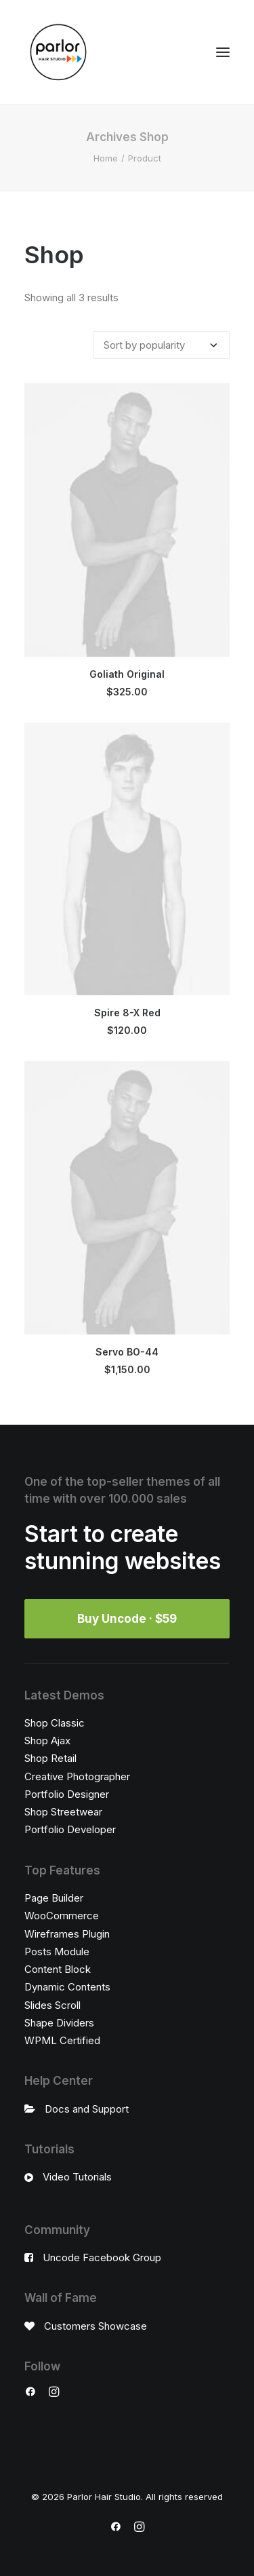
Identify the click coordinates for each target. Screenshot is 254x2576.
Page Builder (53, 1897)
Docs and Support (87, 2108)
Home (105, 158)
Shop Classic (54, 1722)
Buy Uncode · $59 (127, 1619)
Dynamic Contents (67, 1986)
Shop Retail (50, 1758)
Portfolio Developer (70, 1829)
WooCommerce (61, 1915)
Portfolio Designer (66, 1794)
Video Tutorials (77, 2176)
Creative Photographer (77, 1776)
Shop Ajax (47, 1740)
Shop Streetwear (63, 1811)
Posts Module (56, 1951)
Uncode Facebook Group (102, 2257)
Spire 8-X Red (127, 1012)
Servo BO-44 (127, 1352)
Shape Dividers (59, 2022)
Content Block (57, 1969)
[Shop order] (161, 345)
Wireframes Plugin (67, 1933)
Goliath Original (127, 674)
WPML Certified (62, 2040)
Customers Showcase (95, 2326)
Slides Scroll (52, 2005)
